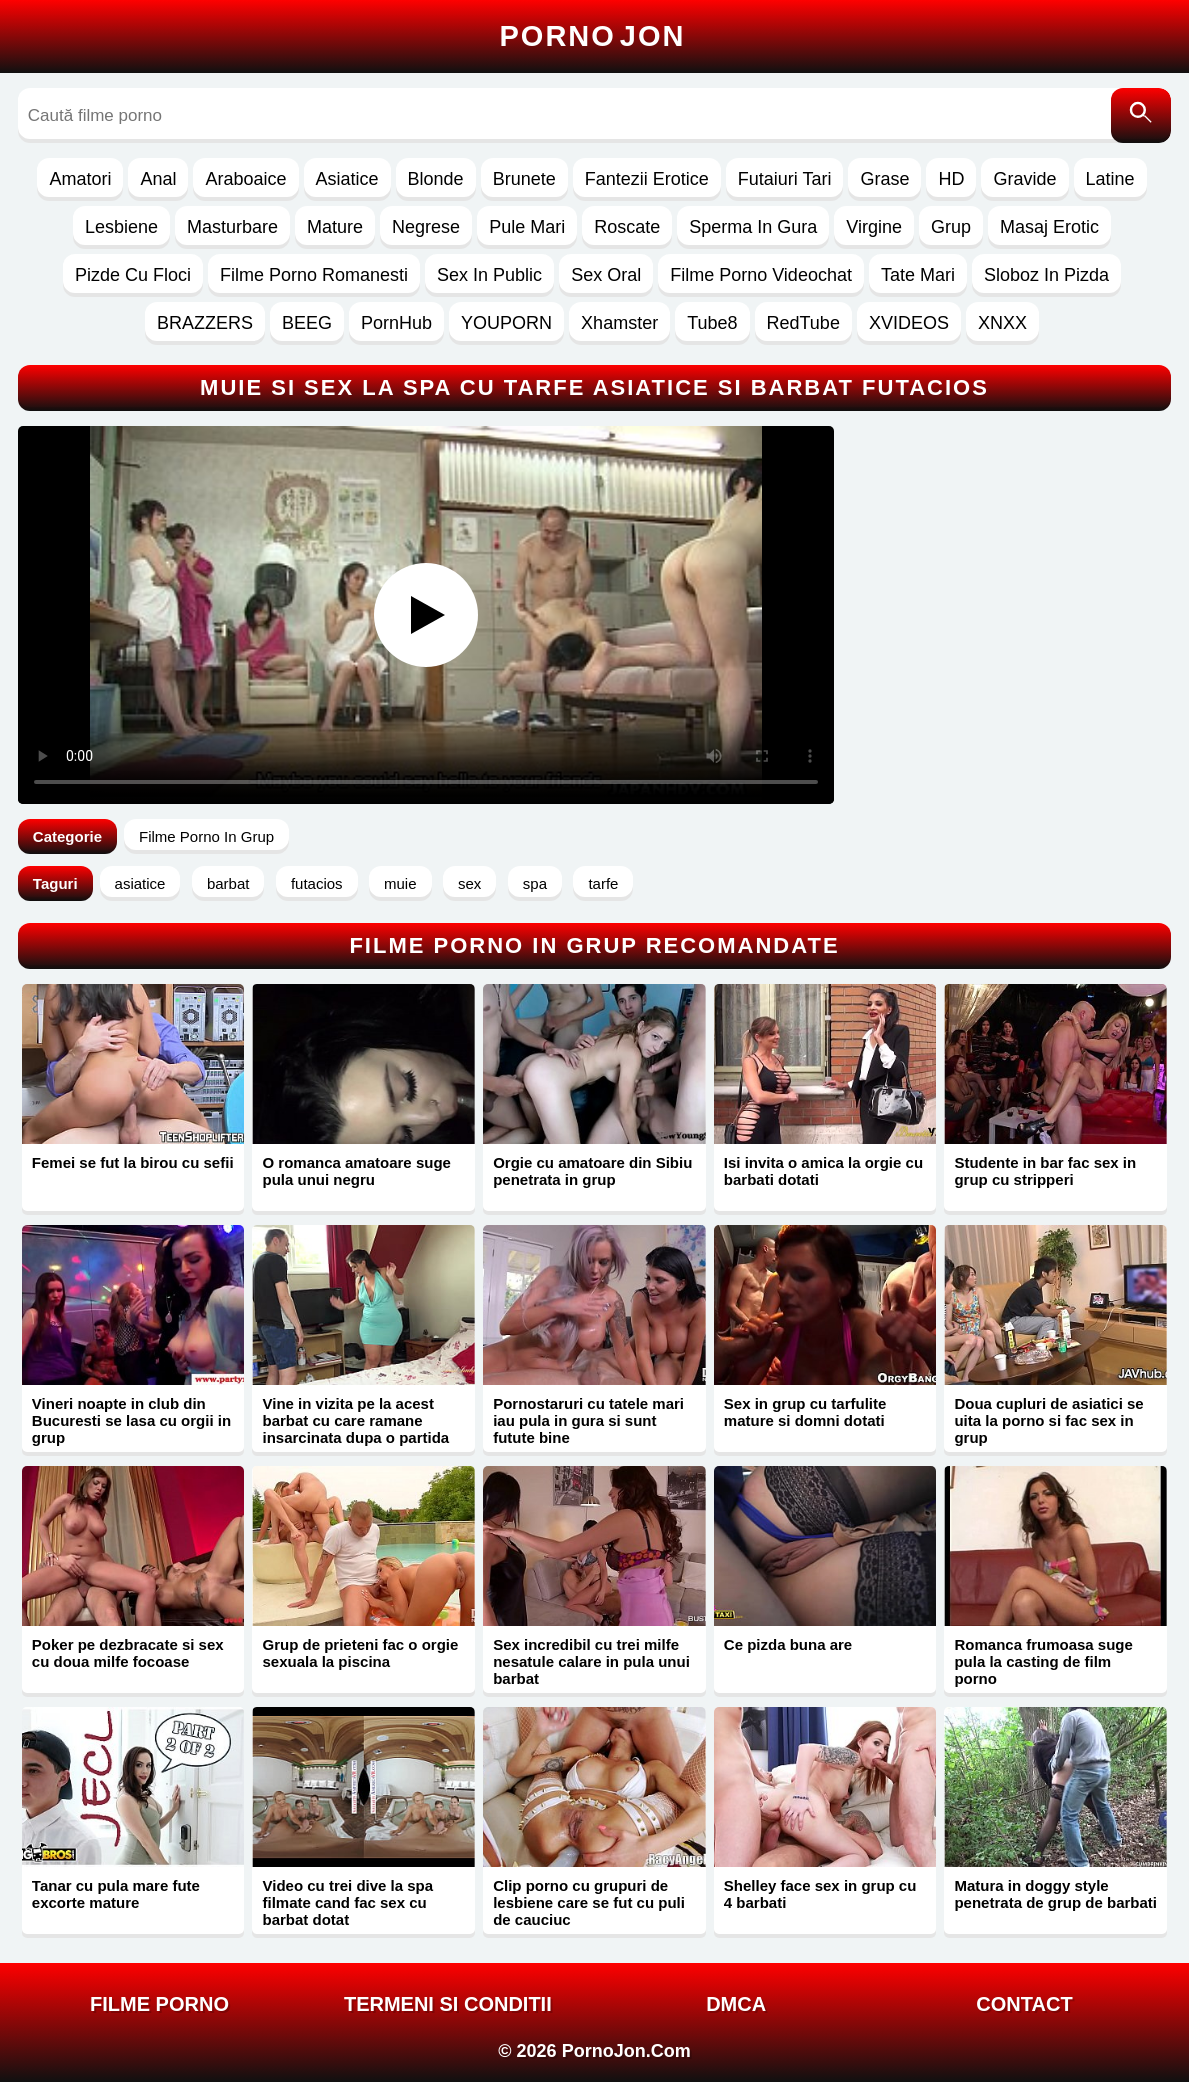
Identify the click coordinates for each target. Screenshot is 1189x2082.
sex (469, 883)
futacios (317, 883)
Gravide (1024, 179)
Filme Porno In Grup (206, 836)
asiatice (140, 883)
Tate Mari (918, 275)
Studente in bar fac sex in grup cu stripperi (1045, 1171)
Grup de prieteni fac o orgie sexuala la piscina (360, 1653)
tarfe (603, 883)
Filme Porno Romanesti (314, 275)
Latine (1110, 179)
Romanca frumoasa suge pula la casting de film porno (1043, 1661)
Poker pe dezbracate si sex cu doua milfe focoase (128, 1653)
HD (951, 179)
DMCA (736, 2004)
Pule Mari (527, 227)
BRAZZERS (205, 323)
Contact (1024, 2004)
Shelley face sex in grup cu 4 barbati (820, 1894)
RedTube (803, 323)
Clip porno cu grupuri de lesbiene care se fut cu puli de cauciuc (589, 1902)
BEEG (307, 323)
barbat (228, 883)
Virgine (874, 227)
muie (400, 883)
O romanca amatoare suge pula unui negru (356, 1171)
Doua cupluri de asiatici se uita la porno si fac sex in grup (1048, 1420)
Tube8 (712, 323)
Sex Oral (606, 275)
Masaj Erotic (1049, 227)
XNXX (1002, 323)
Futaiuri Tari (785, 179)
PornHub (396, 323)
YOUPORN (506, 323)
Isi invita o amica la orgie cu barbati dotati (823, 1171)
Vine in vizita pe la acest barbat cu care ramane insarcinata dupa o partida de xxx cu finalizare (355, 1429)
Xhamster (619, 323)
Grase (884, 179)
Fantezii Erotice (647, 179)
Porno (593, 36)
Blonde (436, 179)
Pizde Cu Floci (133, 275)
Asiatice (347, 179)
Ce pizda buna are (788, 1644)
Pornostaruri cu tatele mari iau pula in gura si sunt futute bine (588, 1420)
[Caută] (1141, 115)
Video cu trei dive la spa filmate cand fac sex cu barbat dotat (347, 1902)
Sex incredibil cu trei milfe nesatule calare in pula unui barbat (591, 1661)
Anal (158, 179)
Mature (335, 227)
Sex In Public (489, 275)
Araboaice (245, 179)
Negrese (426, 227)
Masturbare (232, 227)
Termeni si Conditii (448, 2004)
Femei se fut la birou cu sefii (133, 1162)
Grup (951, 227)
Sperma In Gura (753, 227)
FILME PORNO (159, 2004)
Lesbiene (121, 227)
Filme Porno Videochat (761, 275)
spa (535, 883)
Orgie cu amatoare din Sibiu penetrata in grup (592, 1171)
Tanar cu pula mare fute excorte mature (116, 1894)
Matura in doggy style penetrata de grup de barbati (1055, 1894)
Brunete (524, 179)
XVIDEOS (909, 323)
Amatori (80, 179)
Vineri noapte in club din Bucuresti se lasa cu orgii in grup (131, 1420)
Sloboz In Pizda (1046, 275)
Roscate (627, 227)
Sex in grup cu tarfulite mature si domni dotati (805, 1412)
